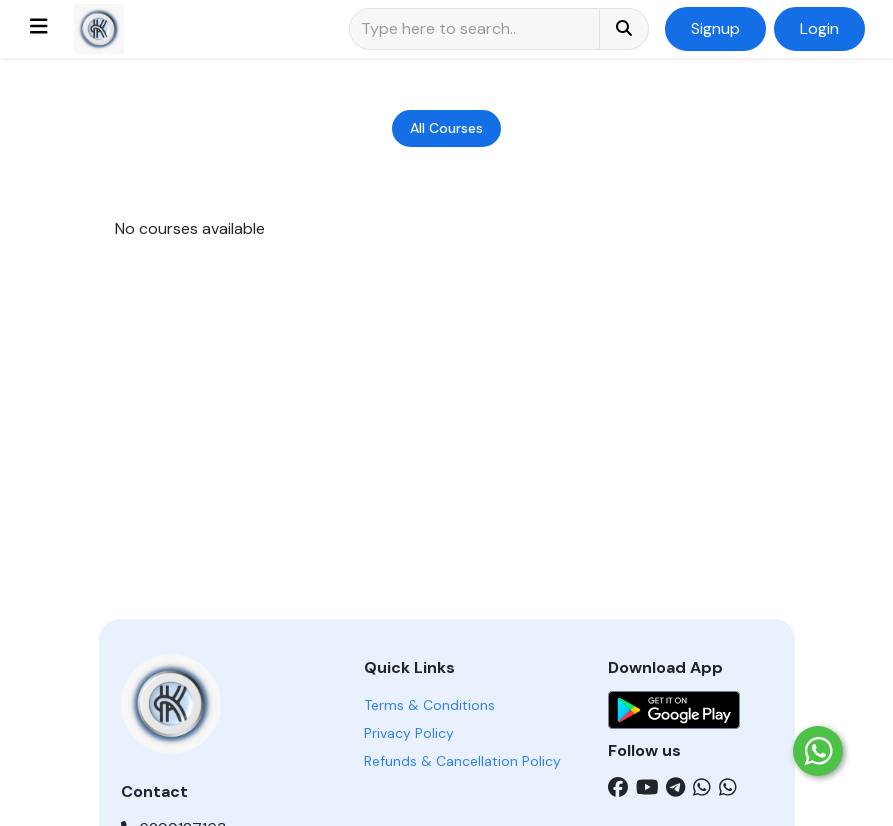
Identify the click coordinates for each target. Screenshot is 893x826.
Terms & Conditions (429, 705)
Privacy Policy (409, 733)
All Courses (446, 128)
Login (819, 28)
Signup (715, 28)
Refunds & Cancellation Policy (462, 761)
